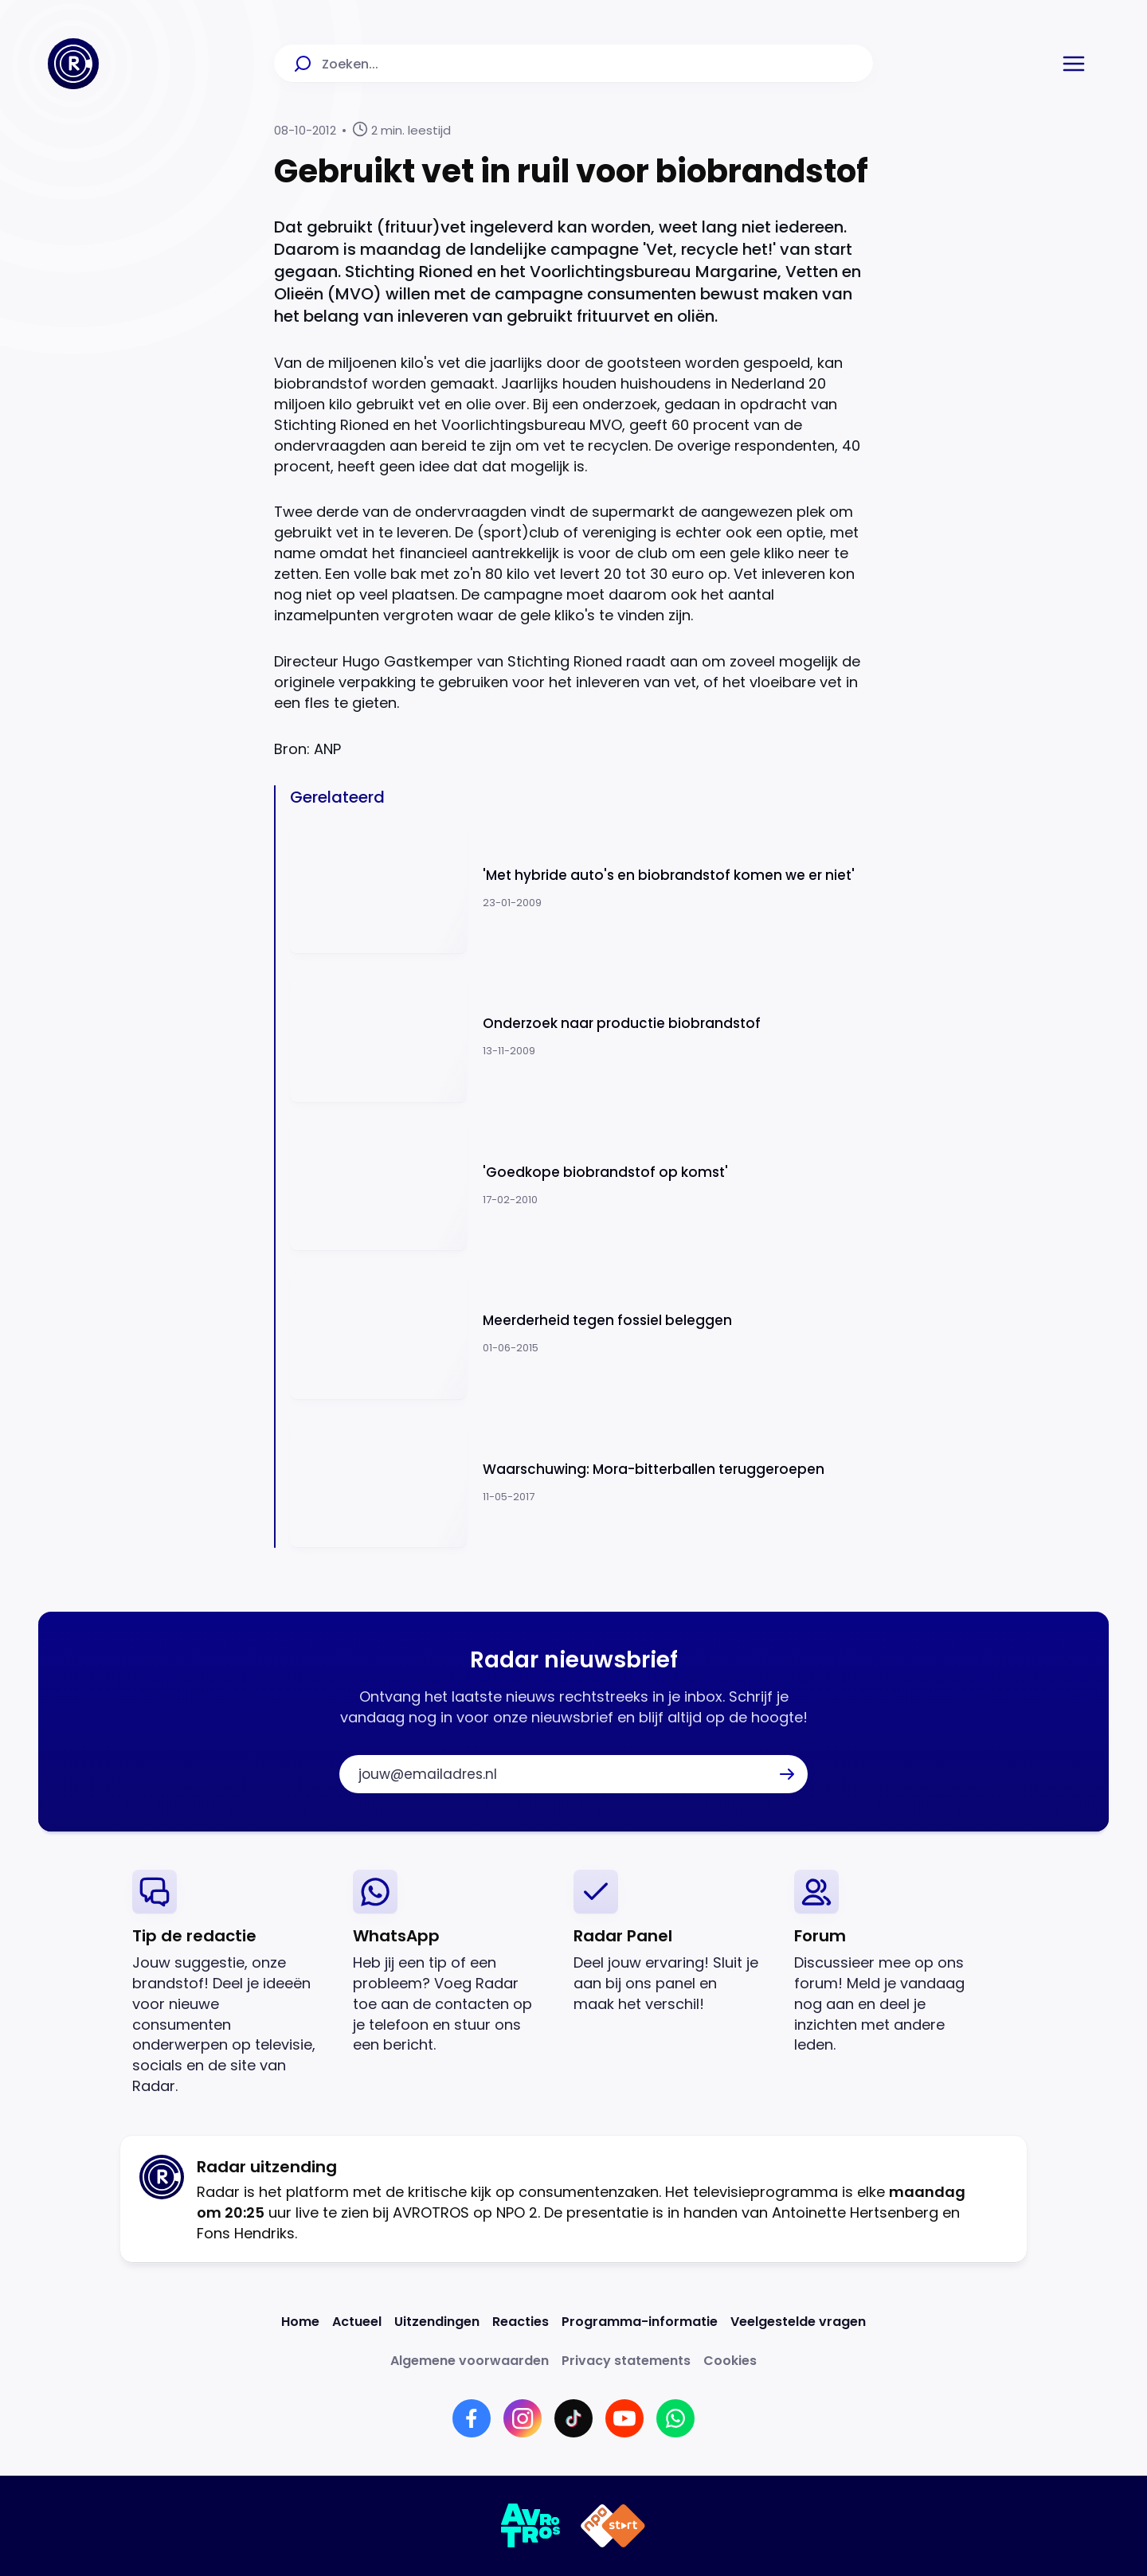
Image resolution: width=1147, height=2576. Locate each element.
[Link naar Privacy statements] (626, 2361)
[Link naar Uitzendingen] (437, 2322)
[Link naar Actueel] (357, 2322)
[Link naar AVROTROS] (531, 2526)
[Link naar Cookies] (730, 2361)
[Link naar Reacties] (520, 2322)
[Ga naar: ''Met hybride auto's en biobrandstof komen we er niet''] (581, 888)
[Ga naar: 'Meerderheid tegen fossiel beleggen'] (581, 1333)
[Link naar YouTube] (624, 2418)
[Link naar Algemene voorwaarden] (469, 2361)
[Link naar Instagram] (522, 2418)
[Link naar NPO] (613, 2526)
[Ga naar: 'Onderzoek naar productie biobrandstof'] (581, 1036)
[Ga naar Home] (73, 63)
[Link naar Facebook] (471, 2418)
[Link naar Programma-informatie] (640, 2322)
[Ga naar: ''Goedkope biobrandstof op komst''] (581, 1185)
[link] (229, 1983)
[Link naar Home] (300, 2322)
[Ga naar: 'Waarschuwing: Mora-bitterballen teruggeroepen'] (581, 1482)
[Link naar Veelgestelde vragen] (798, 2322)
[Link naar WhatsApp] (675, 2418)
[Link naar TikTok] (573, 2418)
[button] (1073, 63)
